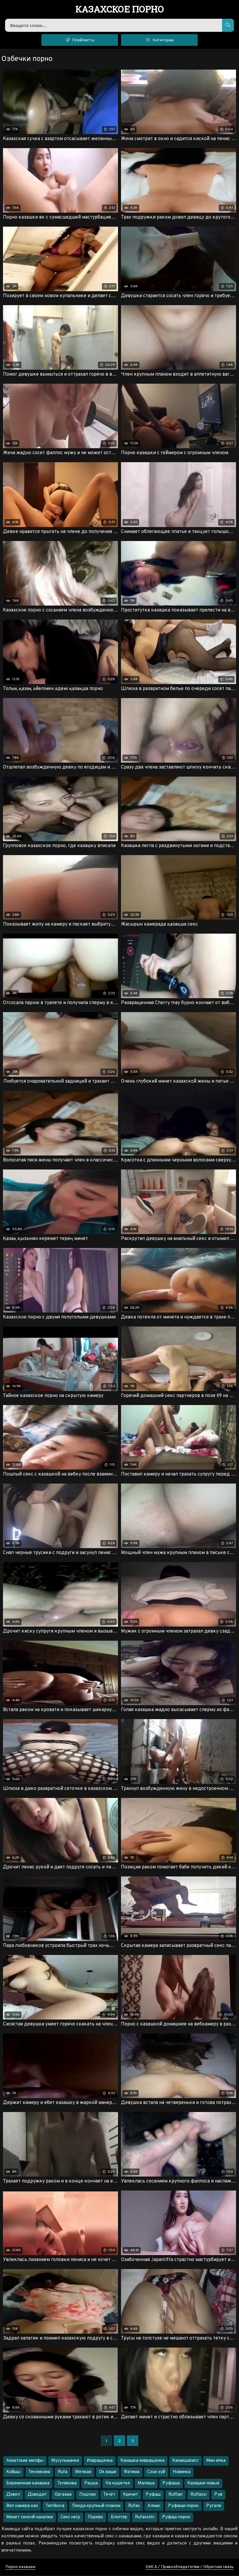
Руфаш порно (176, 2518)
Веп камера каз (22, 2506)
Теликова (67, 2484)
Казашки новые (203, 2484)
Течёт (109, 2495)
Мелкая (83, 2472)
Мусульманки (65, 2461)
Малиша (146, 2484)
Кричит (130, 2495)
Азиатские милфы (25, 2461)
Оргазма (63, 2495)
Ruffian (175, 2495)
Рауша (91, 2484)
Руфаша (171, 2484)
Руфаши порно (183, 2506)
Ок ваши (107, 2472)
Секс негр (70, 2518)
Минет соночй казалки (29, 2518)
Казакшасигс (185, 2461)
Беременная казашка (27, 2484)
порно (119, 10)
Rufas (134, 2506)
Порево (95, 2518)
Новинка (181, 2472)
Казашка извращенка (142, 2461)
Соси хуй (156, 2472)
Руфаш (153, 2495)
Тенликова (39, 2472)
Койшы (13, 2472)
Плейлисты (80, 40)
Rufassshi (144, 2518)
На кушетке (117, 2484)
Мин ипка (216, 2461)
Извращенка (100, 2461)
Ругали (213, 2506)
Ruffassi (198, 2495)
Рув (218, 2495)
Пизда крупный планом (96, 2506)
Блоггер (119, 2518)
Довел (13, 2495)
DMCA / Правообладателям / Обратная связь (189, 2567)
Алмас (154, 2506)
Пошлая (87, 2495)
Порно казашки (20, 2567)
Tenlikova (55, 2506)
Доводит (37, 2495)
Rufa (62, 2472)
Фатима (131, 2472)
